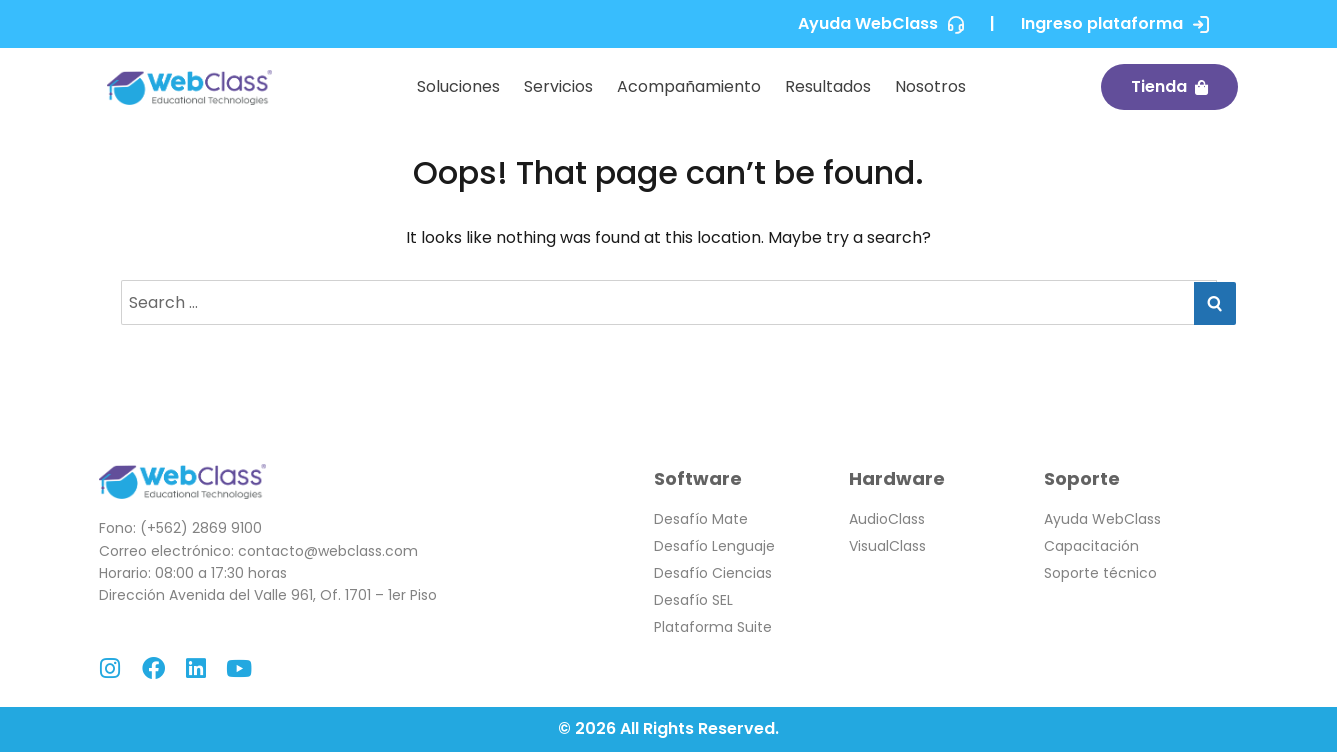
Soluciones (458, 86)
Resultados (828, 86)
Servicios (558, 86)
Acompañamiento (689, 86)
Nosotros (930, 86)
